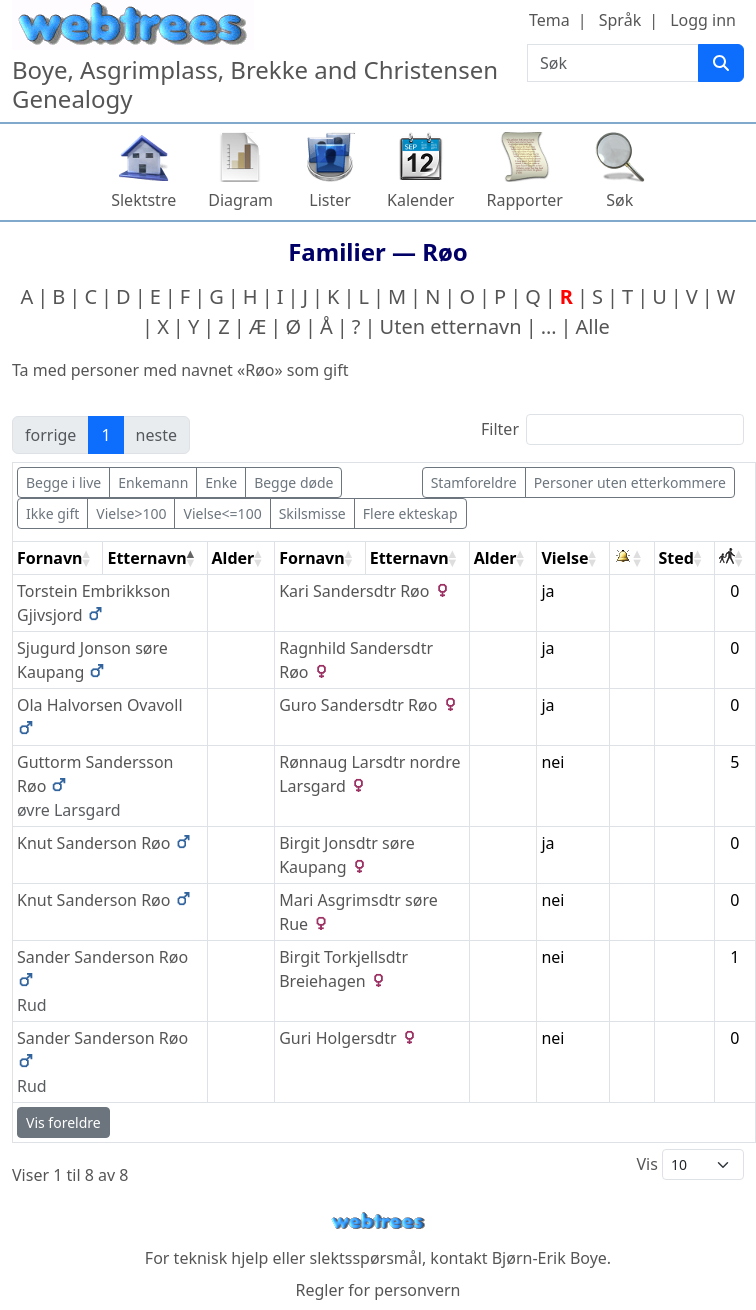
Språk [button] (620, 20)
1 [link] (105, 435)
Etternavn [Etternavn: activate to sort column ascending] (409, 558)
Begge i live (63, 482)
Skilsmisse (312, 513)
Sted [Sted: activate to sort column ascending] (676, 558)
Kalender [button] (420, 200)
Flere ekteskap (410, 513)
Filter (612, 429)
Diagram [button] (240, 200)
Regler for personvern (377, 1290)
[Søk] (721, 63)
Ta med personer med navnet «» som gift (180, 370)
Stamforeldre (474, 482)
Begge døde (293, 482)
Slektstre (143, 200)
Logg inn (703, 20)
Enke (221, 482)
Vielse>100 (131, 513)
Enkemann (153, 482)
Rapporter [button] (524, 200)
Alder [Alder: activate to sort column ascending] (233, 558)
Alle (593, 326)
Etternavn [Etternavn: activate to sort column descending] (146, 558)
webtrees (378, 1221)
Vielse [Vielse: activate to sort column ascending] (564, 558)
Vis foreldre (63, 1122)
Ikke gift (52, 513)
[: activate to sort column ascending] (632, 558)
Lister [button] (330, 200)
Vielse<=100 (222, 513)
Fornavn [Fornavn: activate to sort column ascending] (49, 558)
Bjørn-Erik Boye (549, 1258)
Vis (690, 1164)
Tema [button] (549, 20)
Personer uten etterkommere (630, 482)
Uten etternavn (451, 326)
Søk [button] (619, 200)
